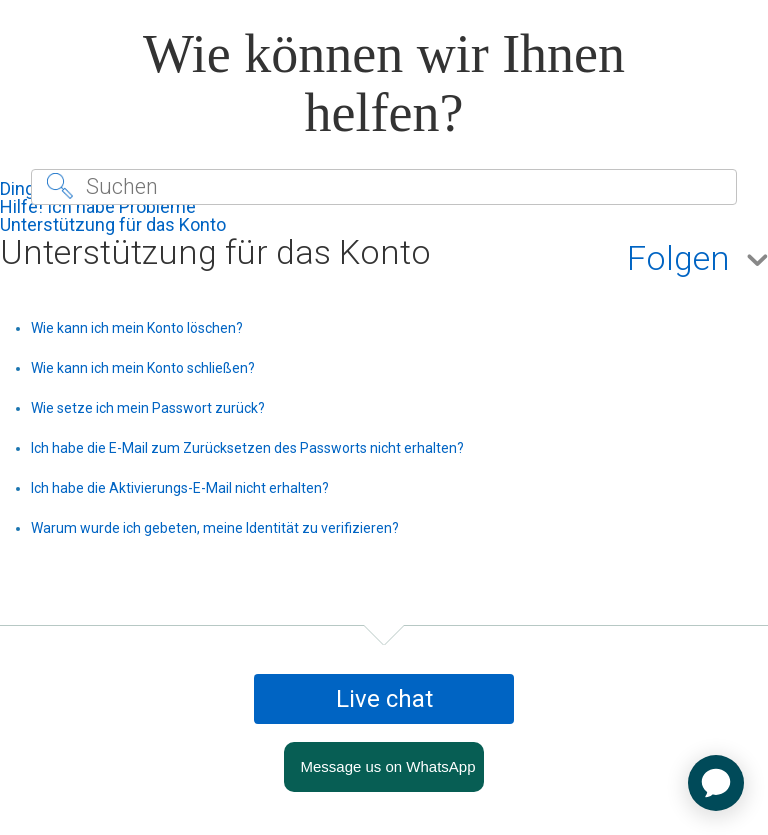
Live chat (384, 699)
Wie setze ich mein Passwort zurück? (148, 408)
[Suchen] (384, 187)
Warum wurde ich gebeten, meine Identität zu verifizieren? (215, 528)
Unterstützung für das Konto (113, 224)
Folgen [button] (678, 259)
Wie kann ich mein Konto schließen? (143, 368)
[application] (716, 783)
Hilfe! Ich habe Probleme (98, 206)
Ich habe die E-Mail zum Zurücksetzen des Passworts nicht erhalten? (247, 448)
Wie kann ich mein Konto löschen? (137, 328)
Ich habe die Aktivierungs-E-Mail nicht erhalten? (180, 488)
